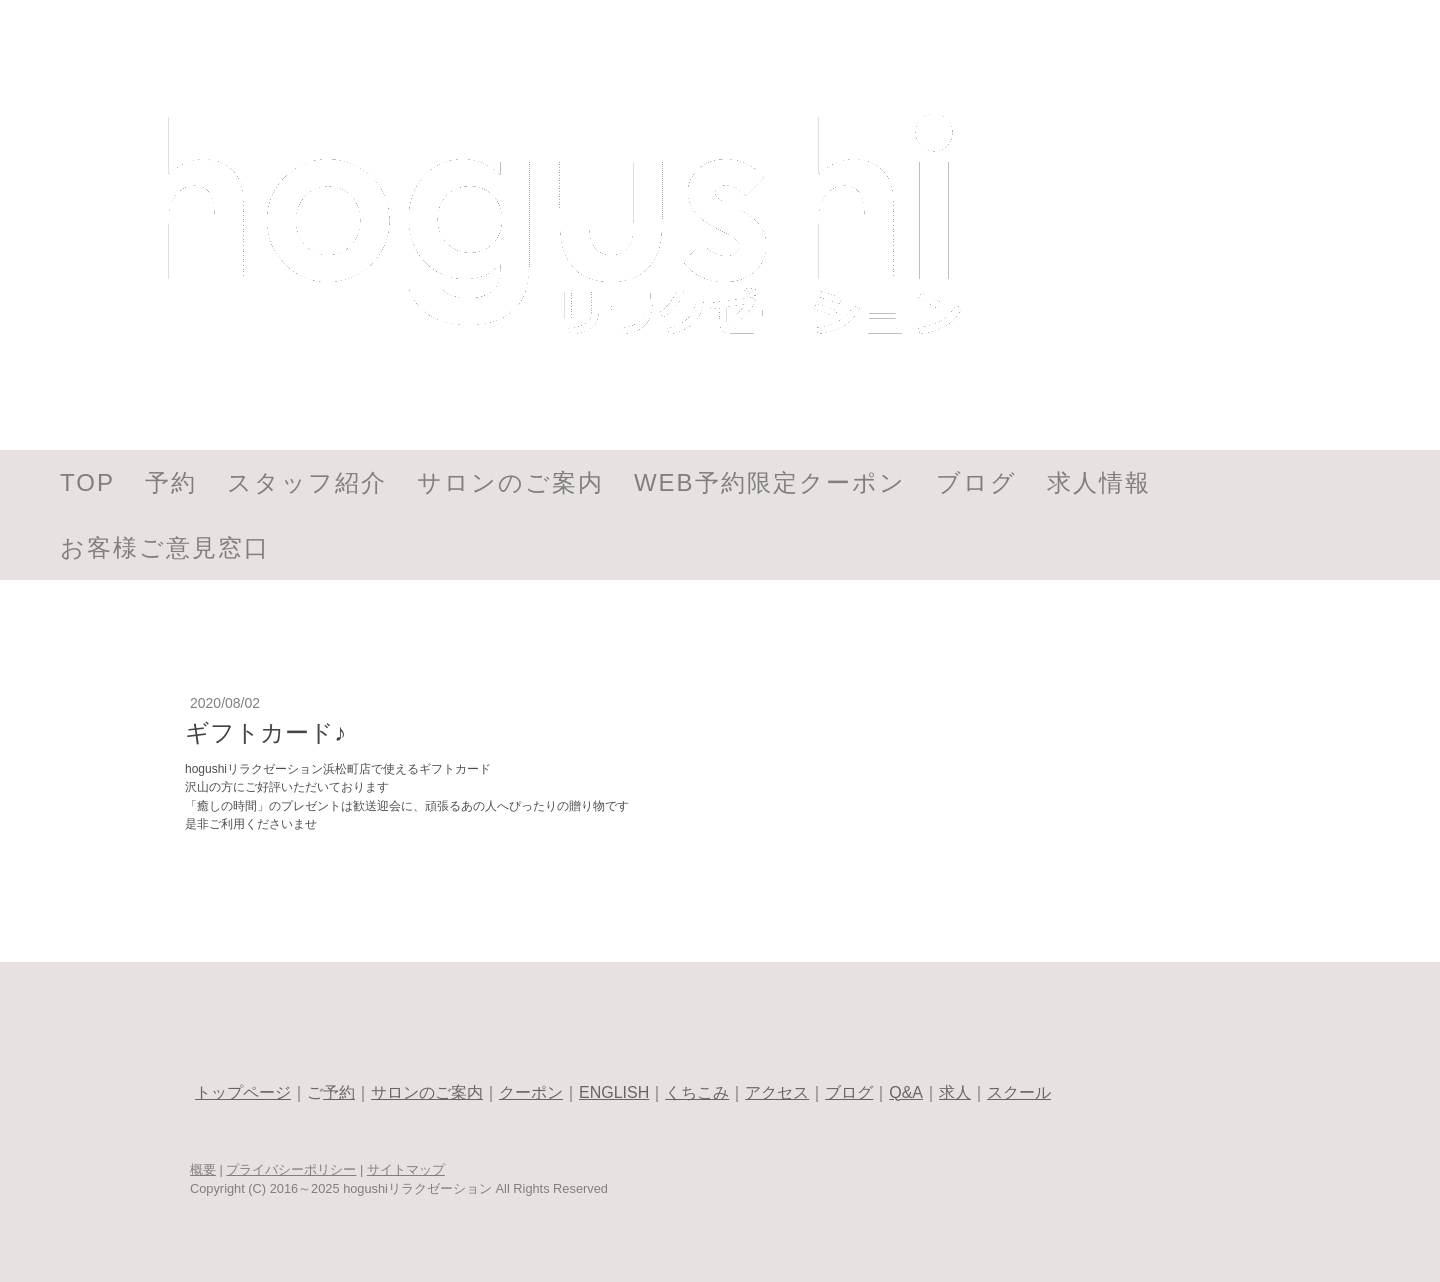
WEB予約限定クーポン (770, 482)
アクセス (777, 1092)
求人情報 (1099, 482)
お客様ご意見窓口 (165, 547)
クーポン (531, 1092)
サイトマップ (406, 1169)
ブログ (976, 482)
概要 (203, 1169)
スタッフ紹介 (307, 482)
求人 (955, 1092)
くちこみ (697, 1092)
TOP (87, 482)
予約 (171, 482)
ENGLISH (614, 1092)
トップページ (243, 1092)
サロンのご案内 (510, 482)
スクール (1019, 1092)
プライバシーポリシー (291, 1169)
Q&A (906, 1092)
